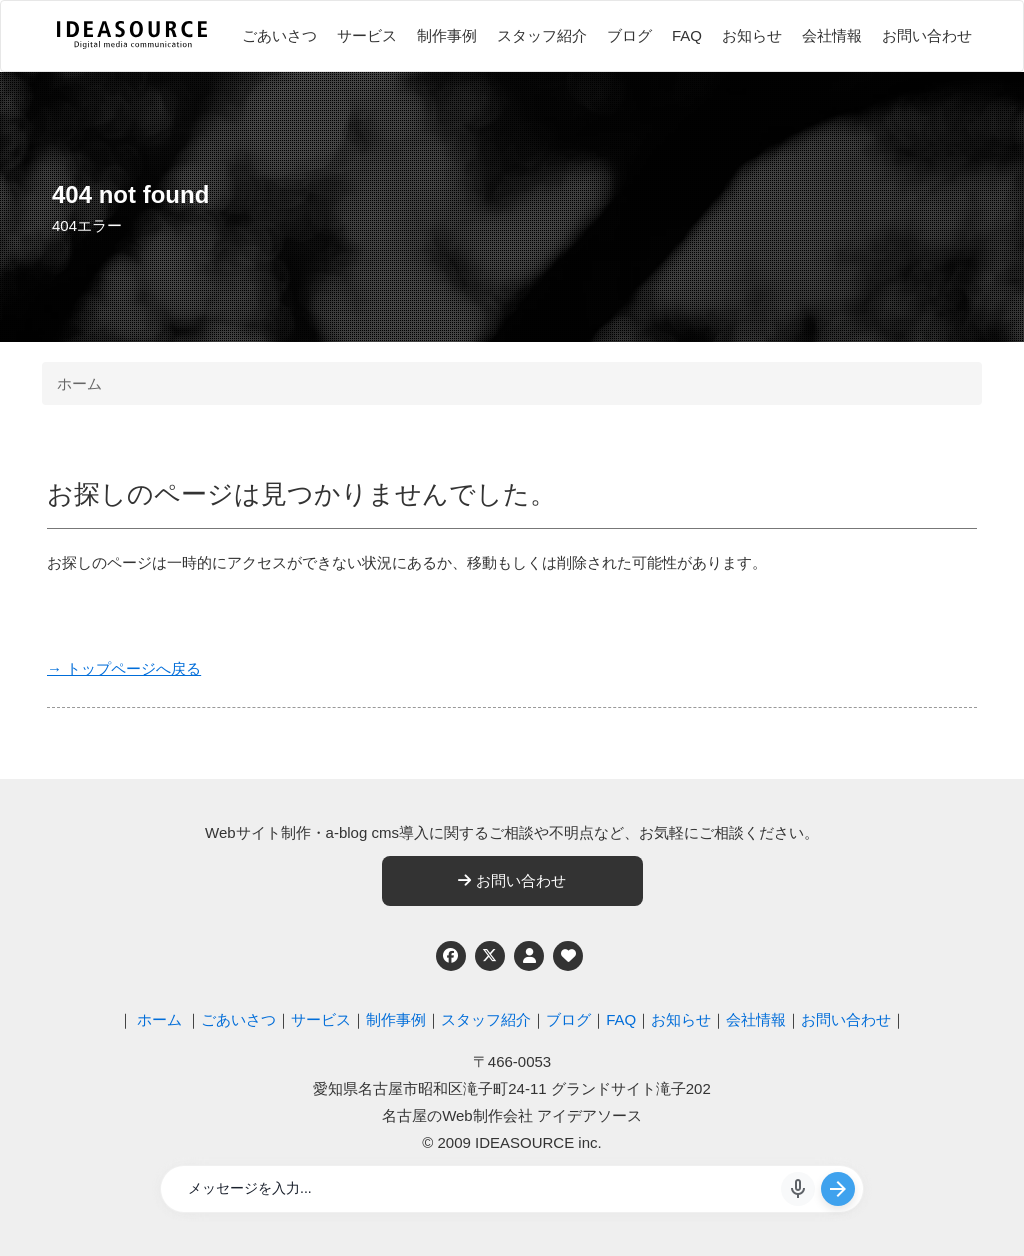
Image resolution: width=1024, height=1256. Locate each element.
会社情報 (832, 35)
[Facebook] (451, 956)
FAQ (687, 35)
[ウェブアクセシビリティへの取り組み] (568, 956)
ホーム (79, 383)
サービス (367, 35)
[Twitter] (490, 956)
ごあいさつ (279, 35)
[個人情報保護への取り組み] (529, 956)
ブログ (629, 35)
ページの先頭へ (982, 1214)
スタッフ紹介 (542, 35)
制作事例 (447, 35)
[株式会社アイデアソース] (132, 46)
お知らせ (752, 35)
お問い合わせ (927, 35)
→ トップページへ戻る (124, 668)
